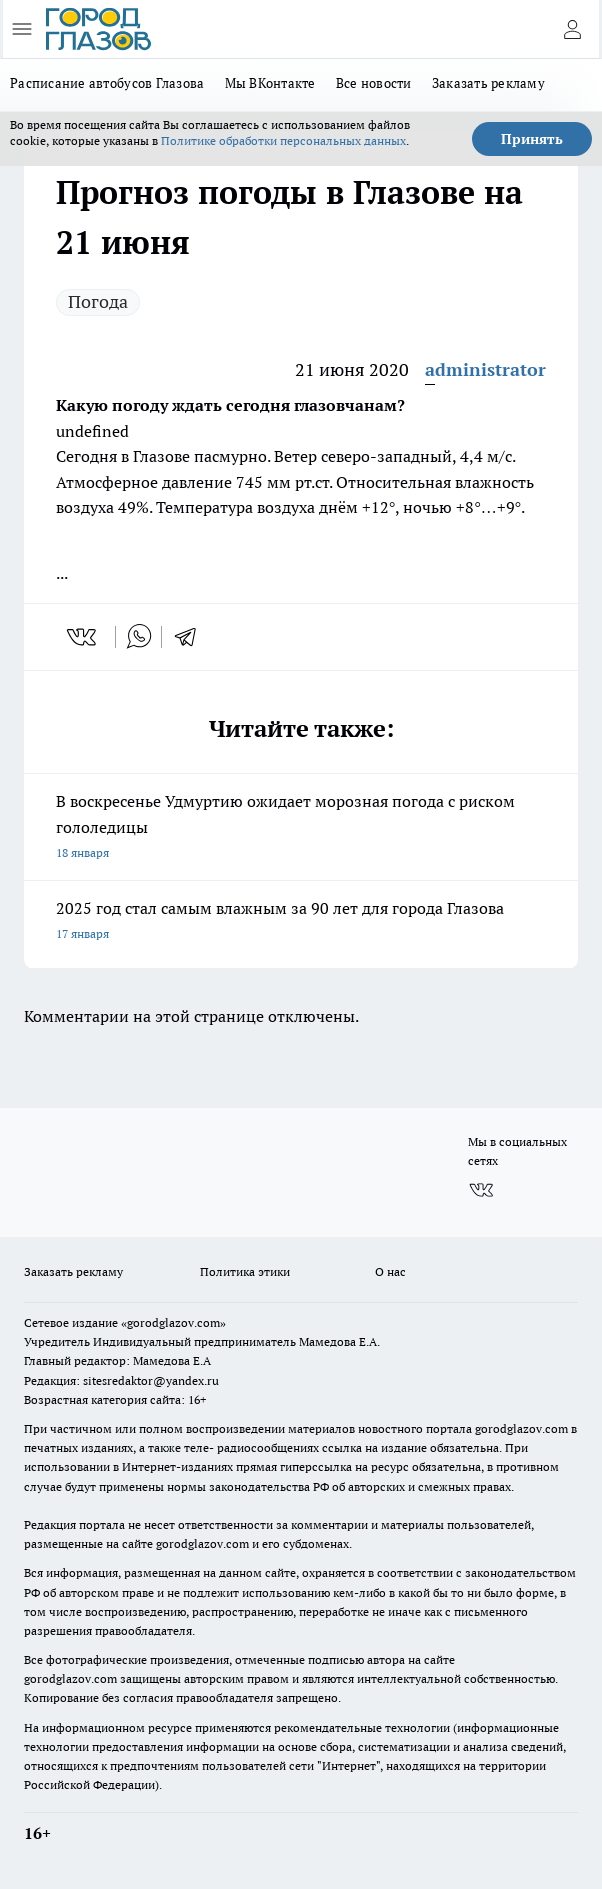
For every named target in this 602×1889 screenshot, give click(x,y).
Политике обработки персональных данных (283, 140)
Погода (98, 301)
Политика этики (245, 1271)
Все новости (374, 83)
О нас (390, 1271)
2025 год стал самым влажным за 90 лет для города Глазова (301, 922)
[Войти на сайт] (572, 29)
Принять (532, 139)
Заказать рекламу (488, 83)
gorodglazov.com (521, 1428)
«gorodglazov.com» (173, 1322)
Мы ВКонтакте (270, 83)
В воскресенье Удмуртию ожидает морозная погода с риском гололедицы (301, 828)
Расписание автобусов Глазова (107, 83)
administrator (485, 369)
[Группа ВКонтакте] (481, 1190)
